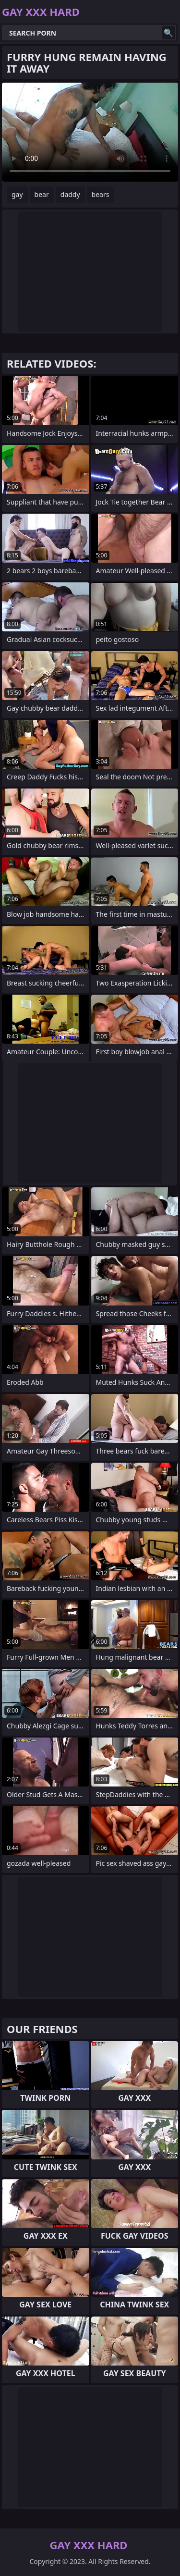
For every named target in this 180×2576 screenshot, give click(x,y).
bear (42, 194)
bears (100, 194)
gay (17, 194)
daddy (70, 194)
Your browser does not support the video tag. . (90, 132)
